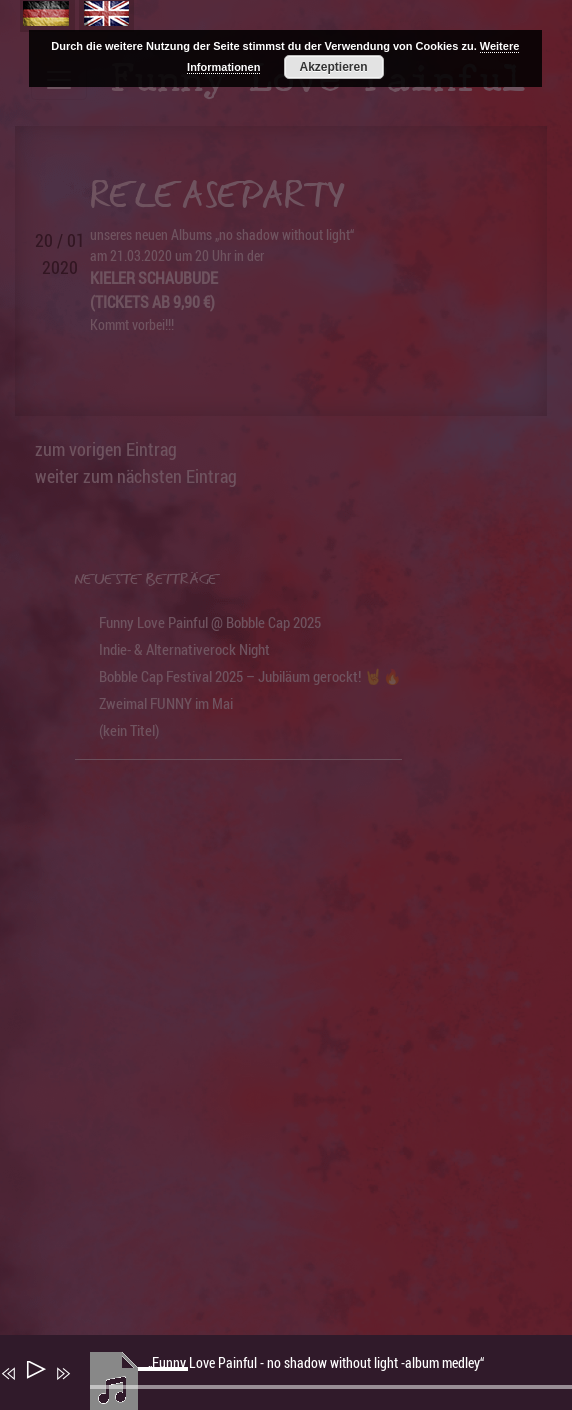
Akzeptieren (333, 67)
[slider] (166, 1385)
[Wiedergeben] (34, 1373)
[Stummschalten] (92, 1387)
